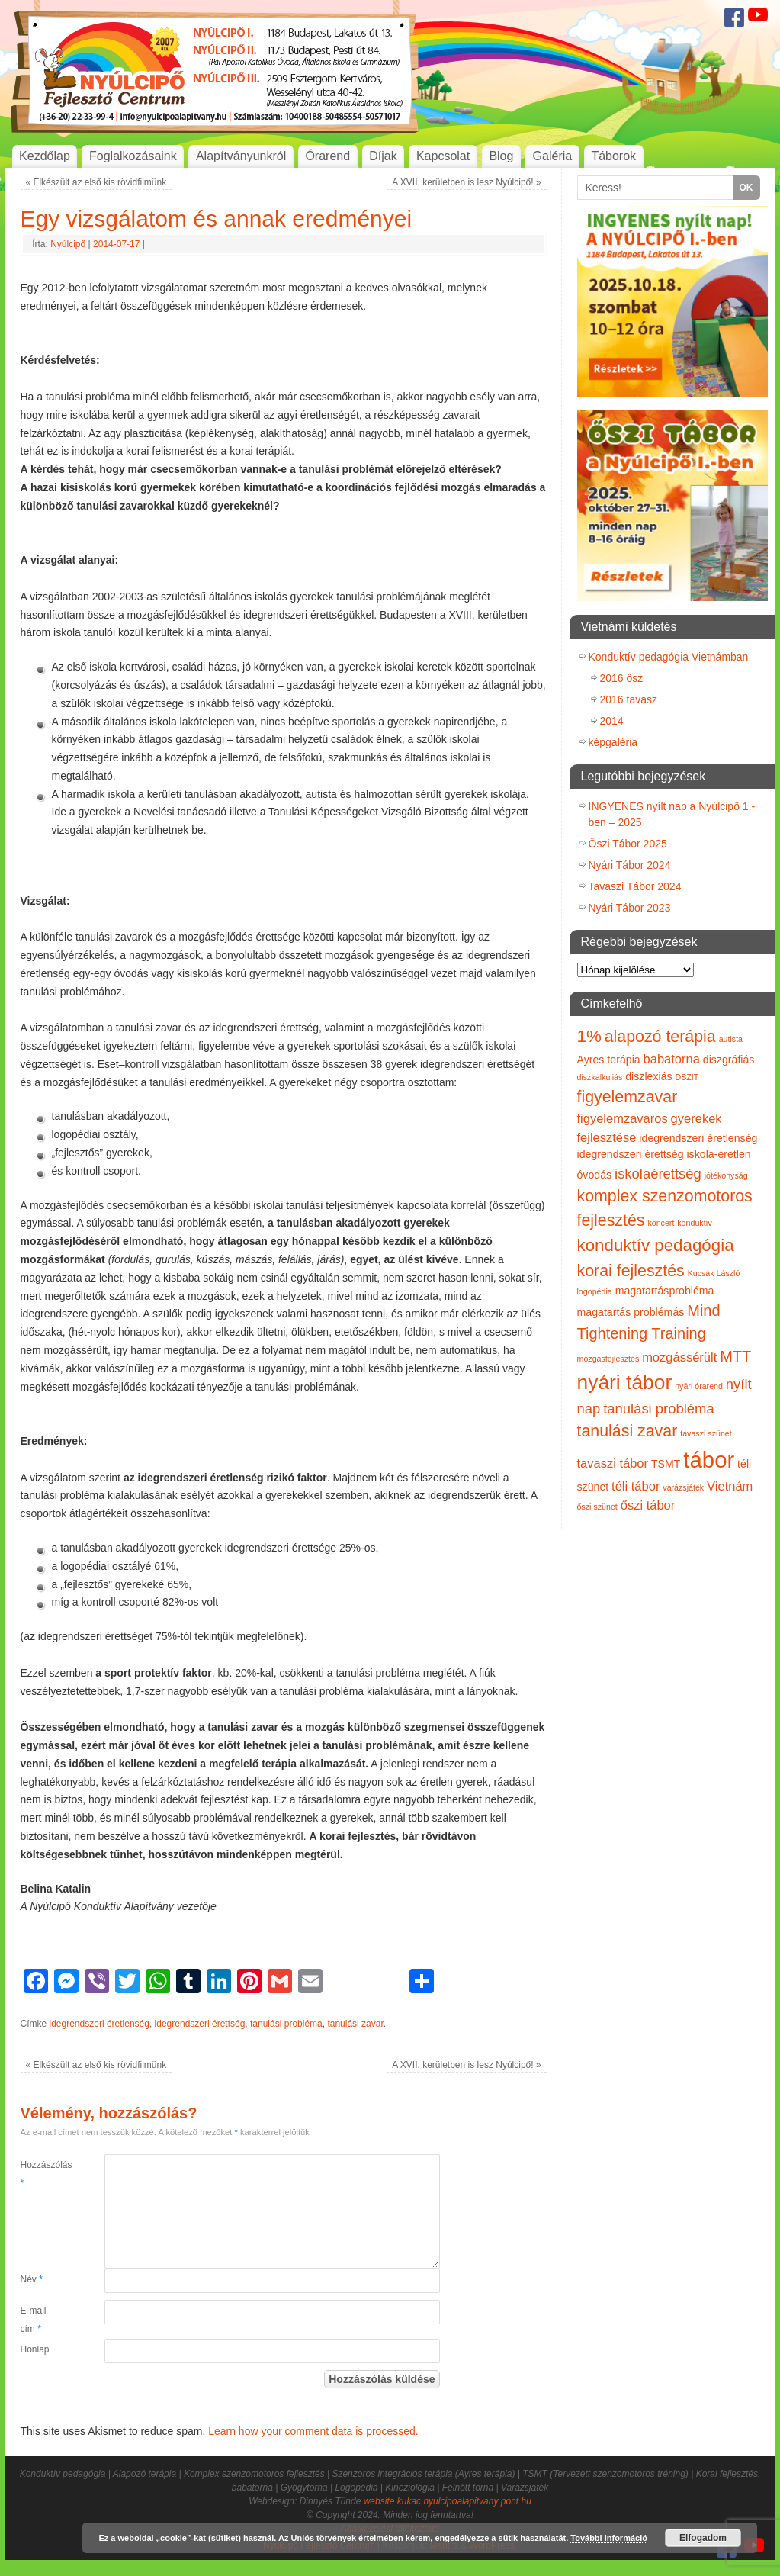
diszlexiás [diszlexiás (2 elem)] (648, 1076)
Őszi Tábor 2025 (628, 844)
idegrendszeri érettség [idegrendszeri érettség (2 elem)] (630, 1154)
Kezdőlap (44, 156)
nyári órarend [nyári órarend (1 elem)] (699, 1386)
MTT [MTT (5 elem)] (735, 1356)
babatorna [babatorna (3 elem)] (672, 1059)
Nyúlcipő (67, 244)
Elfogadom (703, 2538)
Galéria (553, 156)
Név (32, 2279)
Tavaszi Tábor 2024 (635, 886)
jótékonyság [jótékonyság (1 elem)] (726, 1175)
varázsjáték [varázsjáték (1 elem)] (683, 1487)
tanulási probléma (286, 2023)
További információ (608, 2537)
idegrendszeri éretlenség (99, 2023)
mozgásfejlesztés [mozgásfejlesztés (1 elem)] (608, 1358)
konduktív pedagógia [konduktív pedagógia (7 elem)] (655, 1245)
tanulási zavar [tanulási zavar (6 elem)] (627, 1431)
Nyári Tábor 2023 (630, 908)
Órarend (327, 156)
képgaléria (613, 742)
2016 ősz (622, 678)
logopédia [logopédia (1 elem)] (594, 1291)
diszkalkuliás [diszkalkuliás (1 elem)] (600, 1077)
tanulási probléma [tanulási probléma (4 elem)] (658, 1409)
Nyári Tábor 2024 (630, 865)
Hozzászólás (42, 2174)
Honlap (35, 2349)
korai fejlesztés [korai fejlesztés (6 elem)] (631, 1271)
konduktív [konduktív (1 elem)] (694, 1222)
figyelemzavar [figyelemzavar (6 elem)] (627, 1097)
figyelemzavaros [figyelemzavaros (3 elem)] (622, 1118)
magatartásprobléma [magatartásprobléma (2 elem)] (664, 1291)
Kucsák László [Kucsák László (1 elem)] (714, 1273)
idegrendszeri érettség (200, 2023)
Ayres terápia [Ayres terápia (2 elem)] (608, 1059)
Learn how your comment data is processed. (313, 2431)
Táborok (613, 156)
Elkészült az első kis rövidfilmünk (95, 182)
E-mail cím (34, 2319)
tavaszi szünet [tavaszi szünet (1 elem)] (706, 1433)
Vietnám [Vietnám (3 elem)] (730, 1486)
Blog (501, 156)
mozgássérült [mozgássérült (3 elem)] (679, 1357)
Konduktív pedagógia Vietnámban (669, 657)
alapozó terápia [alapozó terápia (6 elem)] (660, 1037)
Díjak (382, 156)
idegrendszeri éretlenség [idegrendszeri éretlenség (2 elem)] (698, 1138)
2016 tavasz (629, 699)
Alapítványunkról (241, 156)
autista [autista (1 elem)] (731, 1039)
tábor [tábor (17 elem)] (708, 1459)
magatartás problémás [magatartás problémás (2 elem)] (631, 1312)
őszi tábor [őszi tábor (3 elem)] (648, 1505)
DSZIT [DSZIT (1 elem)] (686, 1077)
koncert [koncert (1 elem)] (660, 1222)
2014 (612, 721)
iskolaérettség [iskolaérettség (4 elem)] (658, 1174)
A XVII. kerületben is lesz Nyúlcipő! (466, 182)
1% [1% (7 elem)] (589, 1036)
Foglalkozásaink (133, 156)
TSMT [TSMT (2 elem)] (666, 1464)
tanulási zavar (355, 2023)
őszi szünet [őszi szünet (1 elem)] (597, 1506)
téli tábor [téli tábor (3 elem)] (635, 1486)
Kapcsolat (443, 156)
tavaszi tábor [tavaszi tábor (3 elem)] (613, 1463)
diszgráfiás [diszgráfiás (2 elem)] (729, 1059)
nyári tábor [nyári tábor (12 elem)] (624, 1382)
